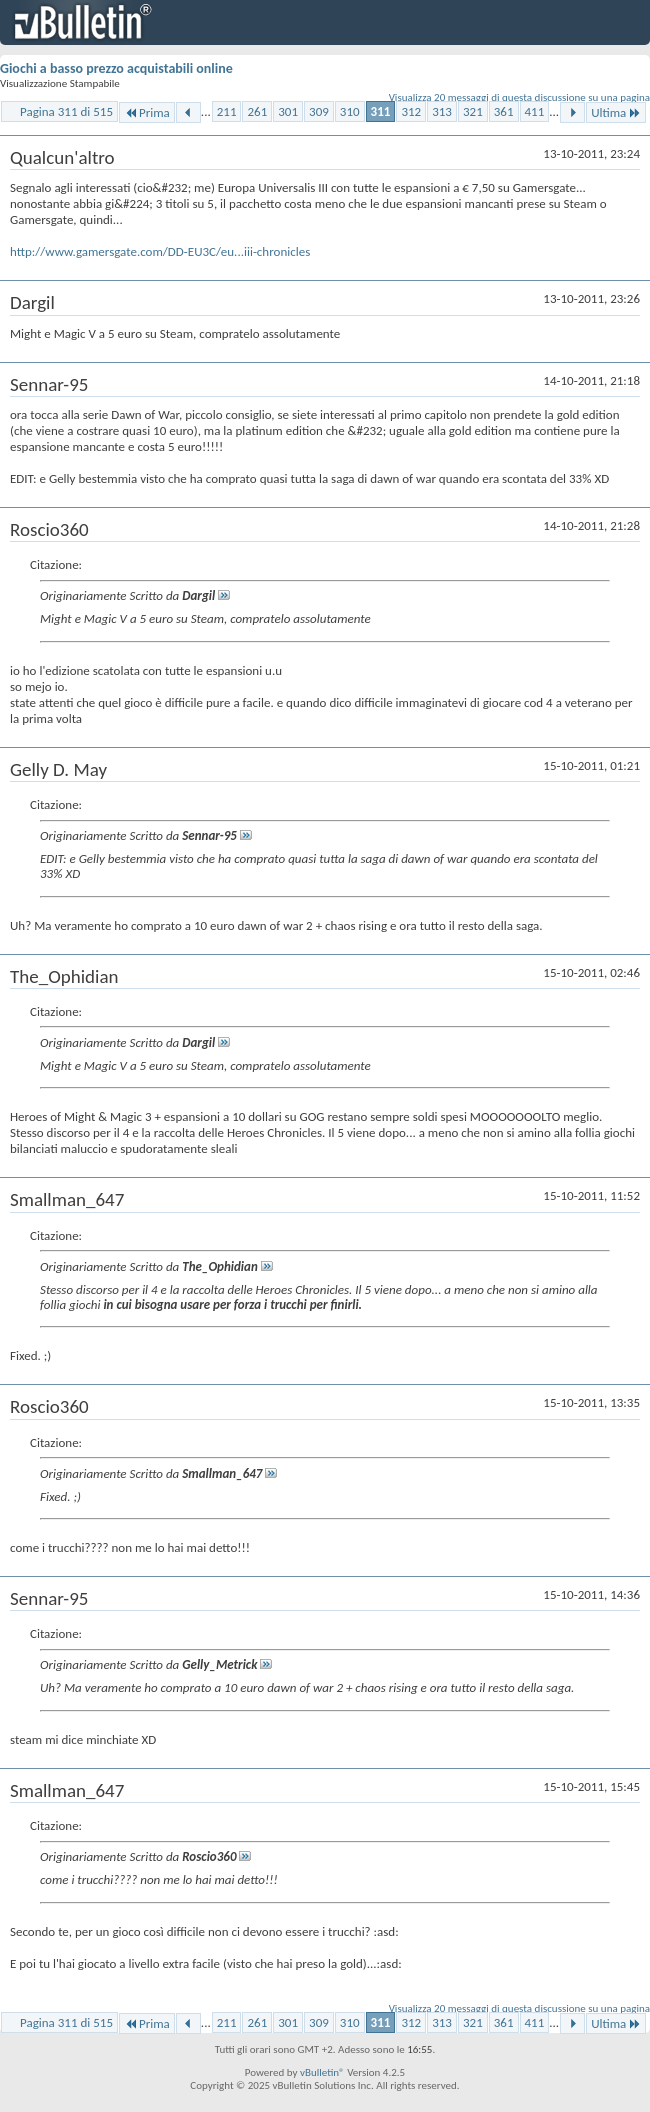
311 (381, 111)
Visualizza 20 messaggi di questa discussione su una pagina (519, 97)
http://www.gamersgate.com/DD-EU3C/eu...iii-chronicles (160, 251)
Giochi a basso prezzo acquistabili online (116, 68)
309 (319, 111)
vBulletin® (322, 2072)
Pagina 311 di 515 (66, 111)
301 (288, 111)
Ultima (616, 112)
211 (227, 111)
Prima (147, 112)
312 (411, 111)
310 (350, 111)
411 (535, 111)
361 (504, 111)
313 (442, 111)
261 (257, 111)
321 (473, 111)
